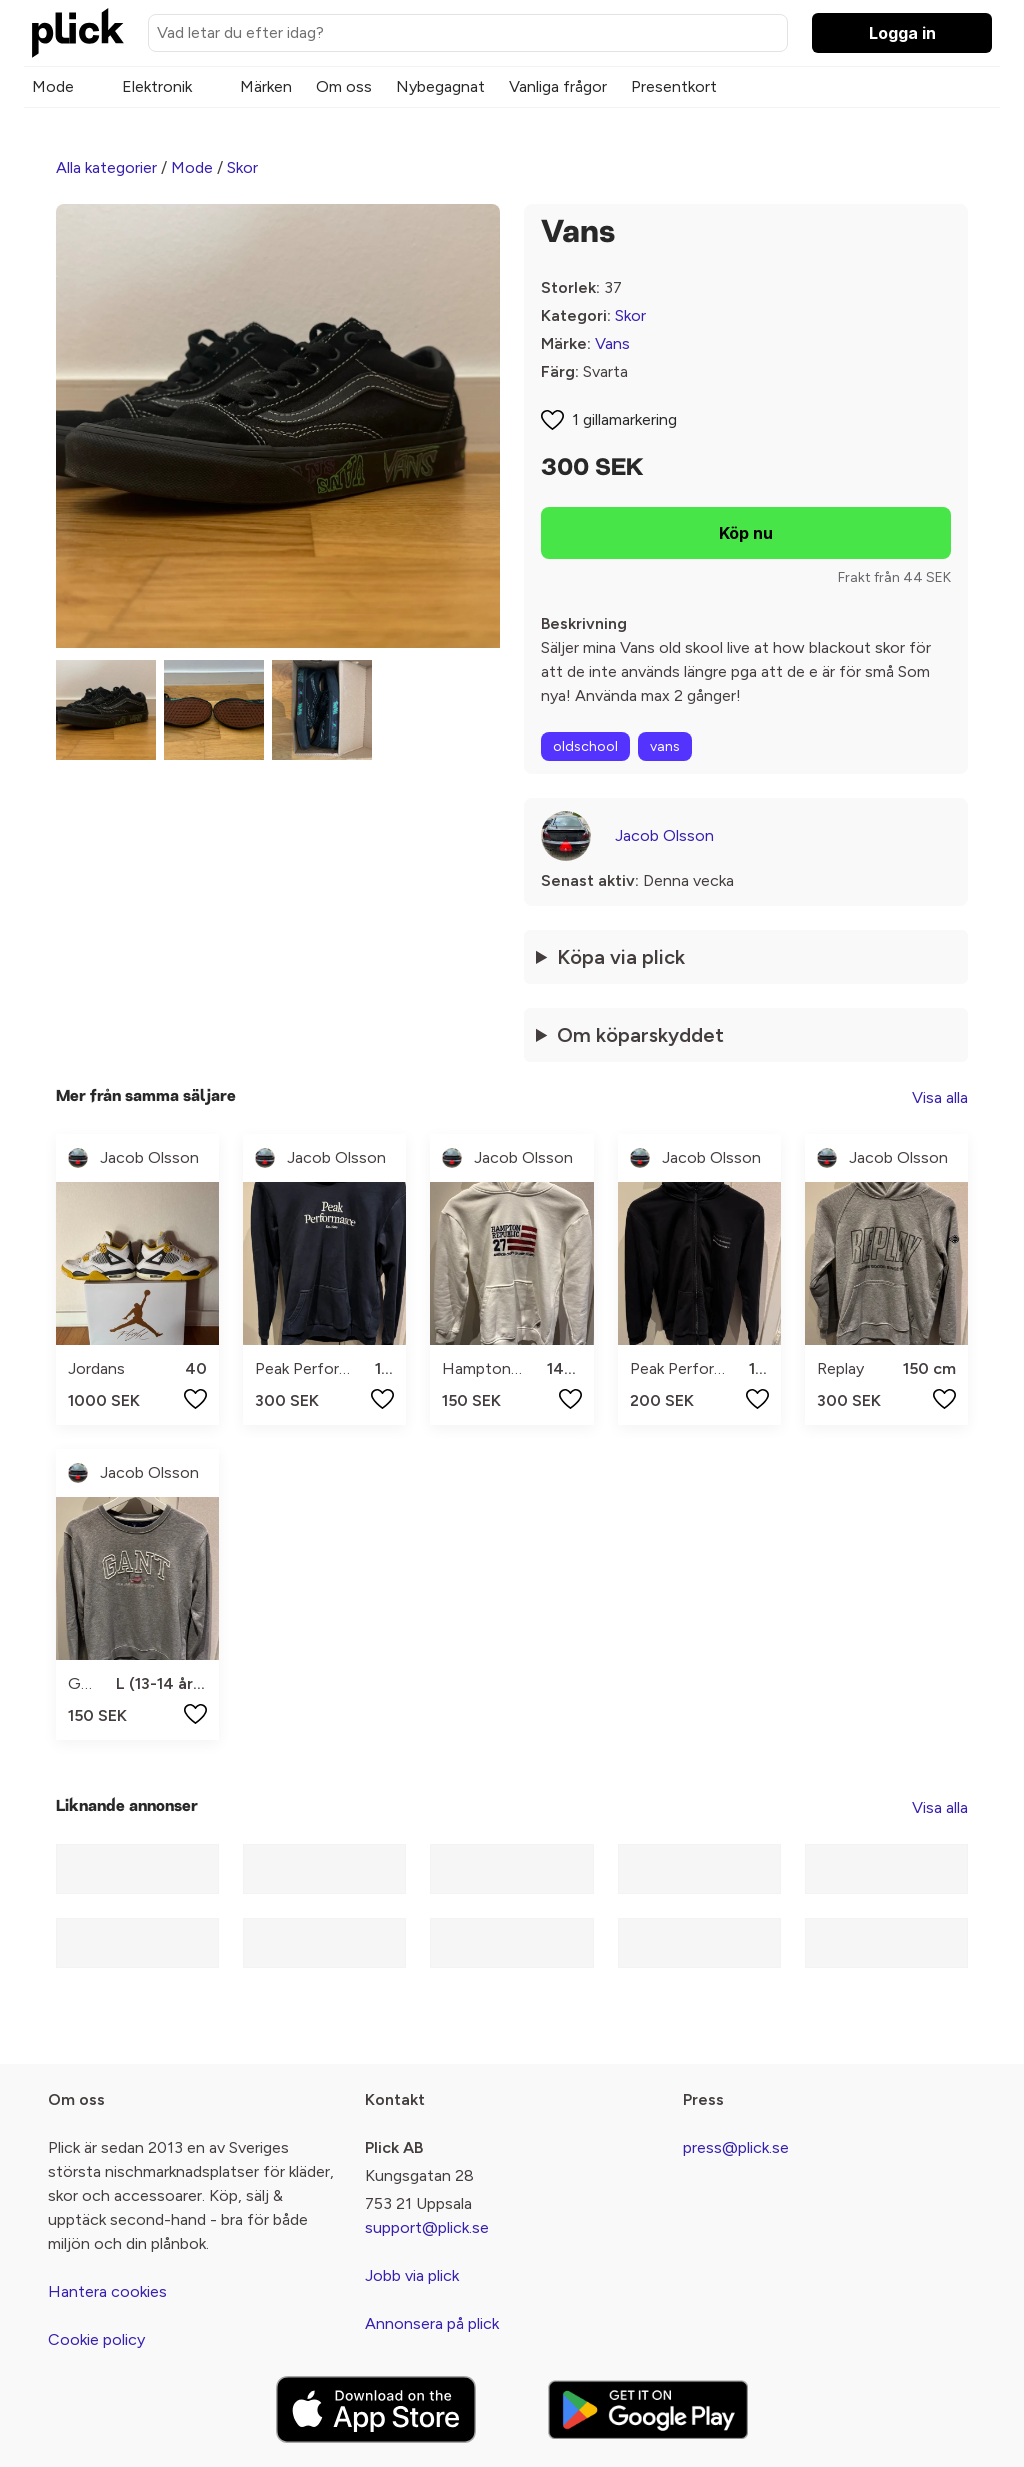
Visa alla (940, 1097)
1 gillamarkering (624, 419)
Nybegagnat (440, 86)
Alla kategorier (106, 167)
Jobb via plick (412, 2275)
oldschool (585, 746)
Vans (612, 343)
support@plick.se (427, 2227)
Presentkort (674, 86)
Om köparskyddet (640, 1035)
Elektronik (157, 86)
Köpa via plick (621, 957)
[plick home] (78, 33)
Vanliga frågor (558, 86)
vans (665, 746)
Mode (53, 86)
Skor (242, 167)
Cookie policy (96, 2339)
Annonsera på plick (432, 2323)
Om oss (344, 86)
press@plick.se (736, 2147)
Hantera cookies (107, 2291)
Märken (266, 86)
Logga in (902, 33)
